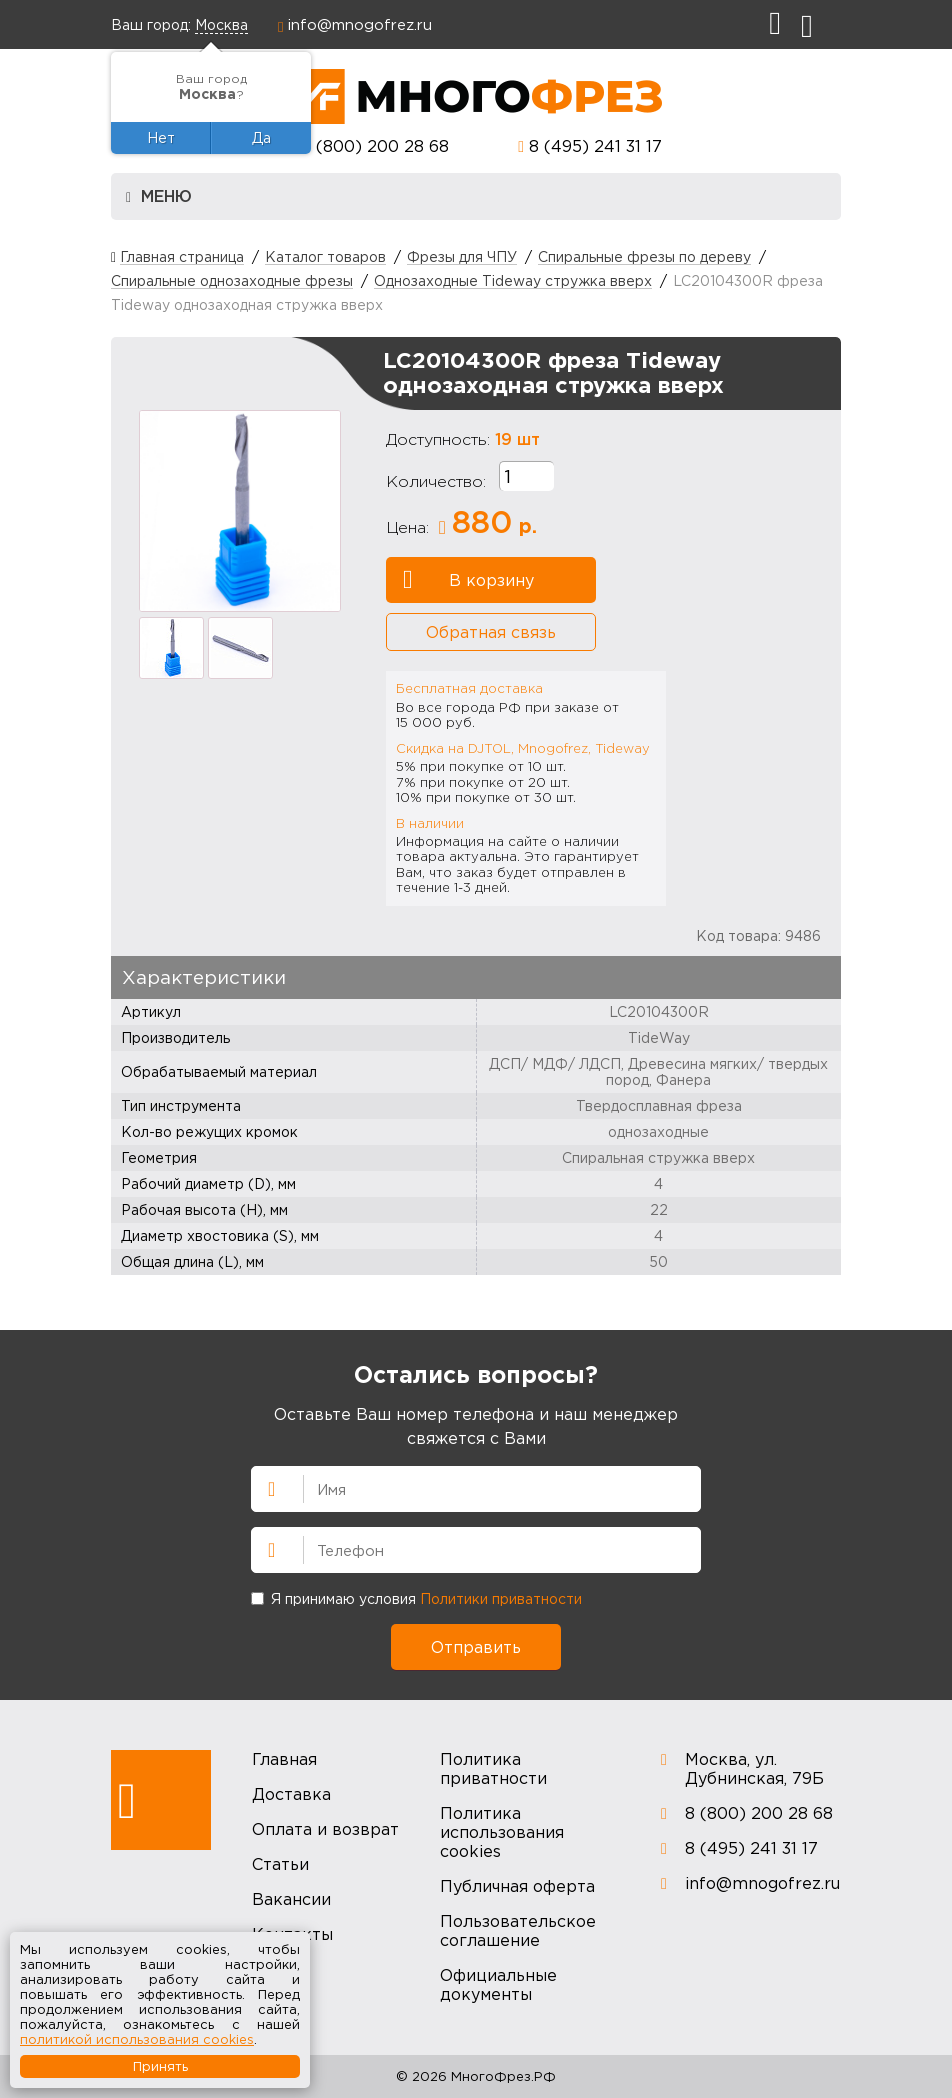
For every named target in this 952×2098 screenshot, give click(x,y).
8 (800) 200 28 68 (375, 146)
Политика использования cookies (502, 1832)
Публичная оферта (517, 1886)
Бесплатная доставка (469, 688)
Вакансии (291, 1899)
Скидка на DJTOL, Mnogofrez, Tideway (523, 748)
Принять (160, 2066)
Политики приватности (501, 1598)
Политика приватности (493, 1768)
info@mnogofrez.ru (360, 24)
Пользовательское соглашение (518, 1930)
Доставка (291, 1794)
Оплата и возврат (325, 1829)
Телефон (263, 1548)
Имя (263, 1487)
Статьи (280, 1864)
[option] (240, 511)
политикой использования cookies (137, 2039)
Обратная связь (491, 632)
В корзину (468, 580)
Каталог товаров (325, 256)
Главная (284, 1759)
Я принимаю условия (416, 1598)
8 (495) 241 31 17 (595, 146)
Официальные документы (498, 1984)
